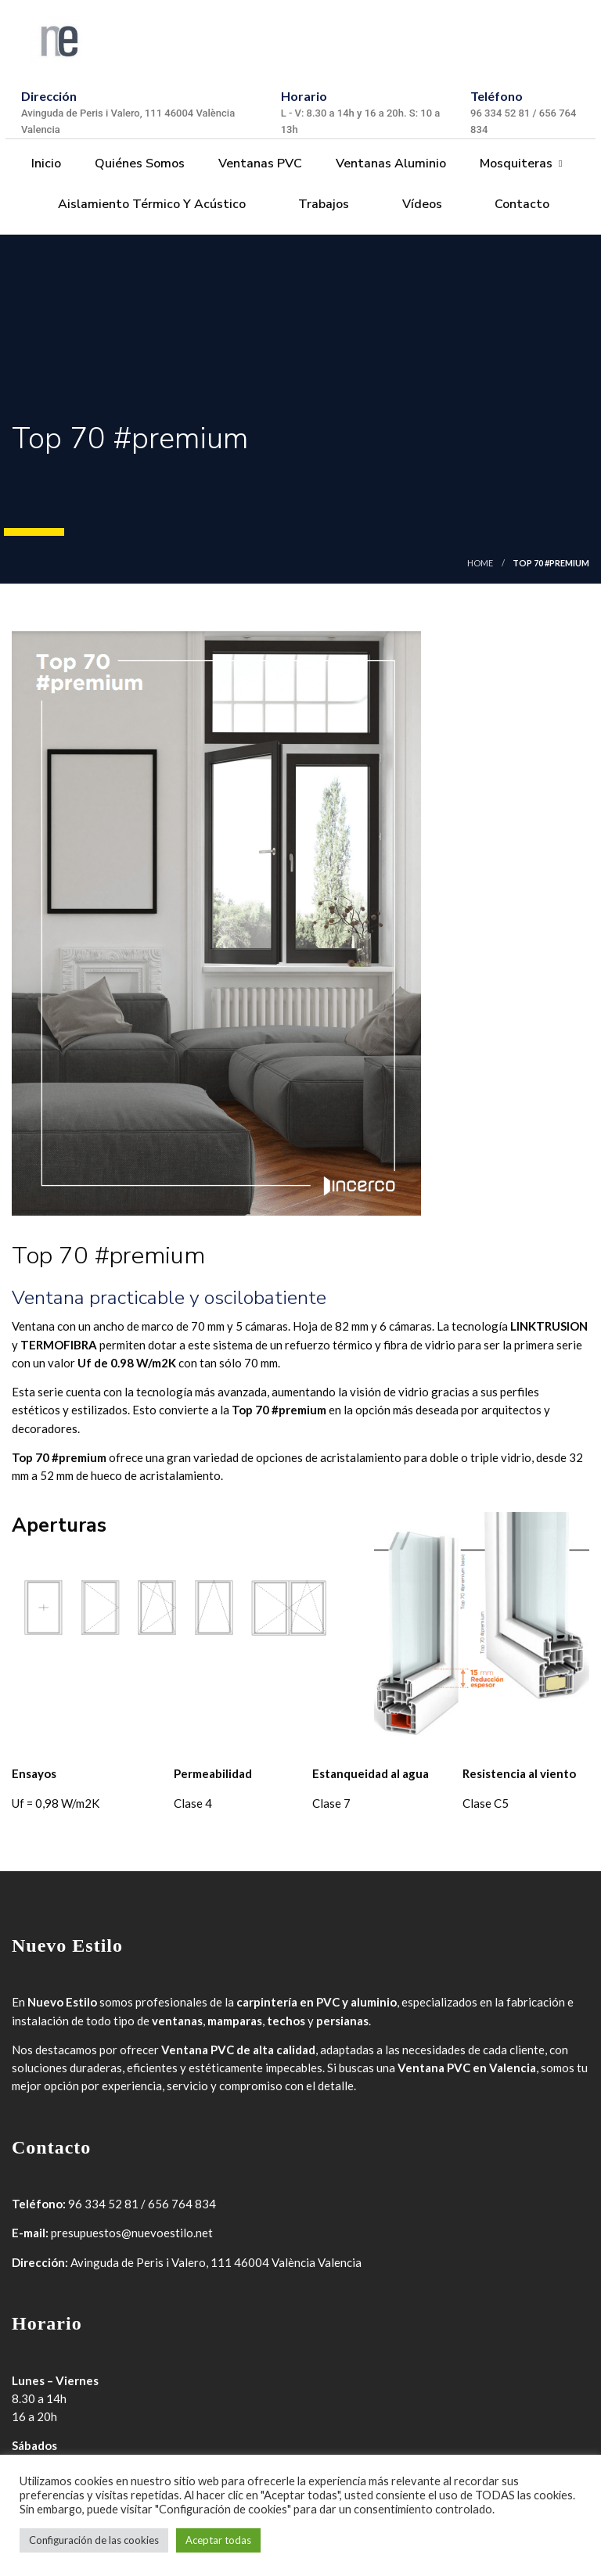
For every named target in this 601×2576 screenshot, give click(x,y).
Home (480, 563)
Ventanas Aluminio (389, 163)
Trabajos (322, 204)
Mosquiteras (514, 163)
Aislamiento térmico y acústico (150, 204)
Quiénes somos (138, 163)
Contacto (520, 204)
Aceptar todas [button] (218, 2540)
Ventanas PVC (258, 163)
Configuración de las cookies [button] (94, 2540)
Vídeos (420, 204)
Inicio (44, 163)
